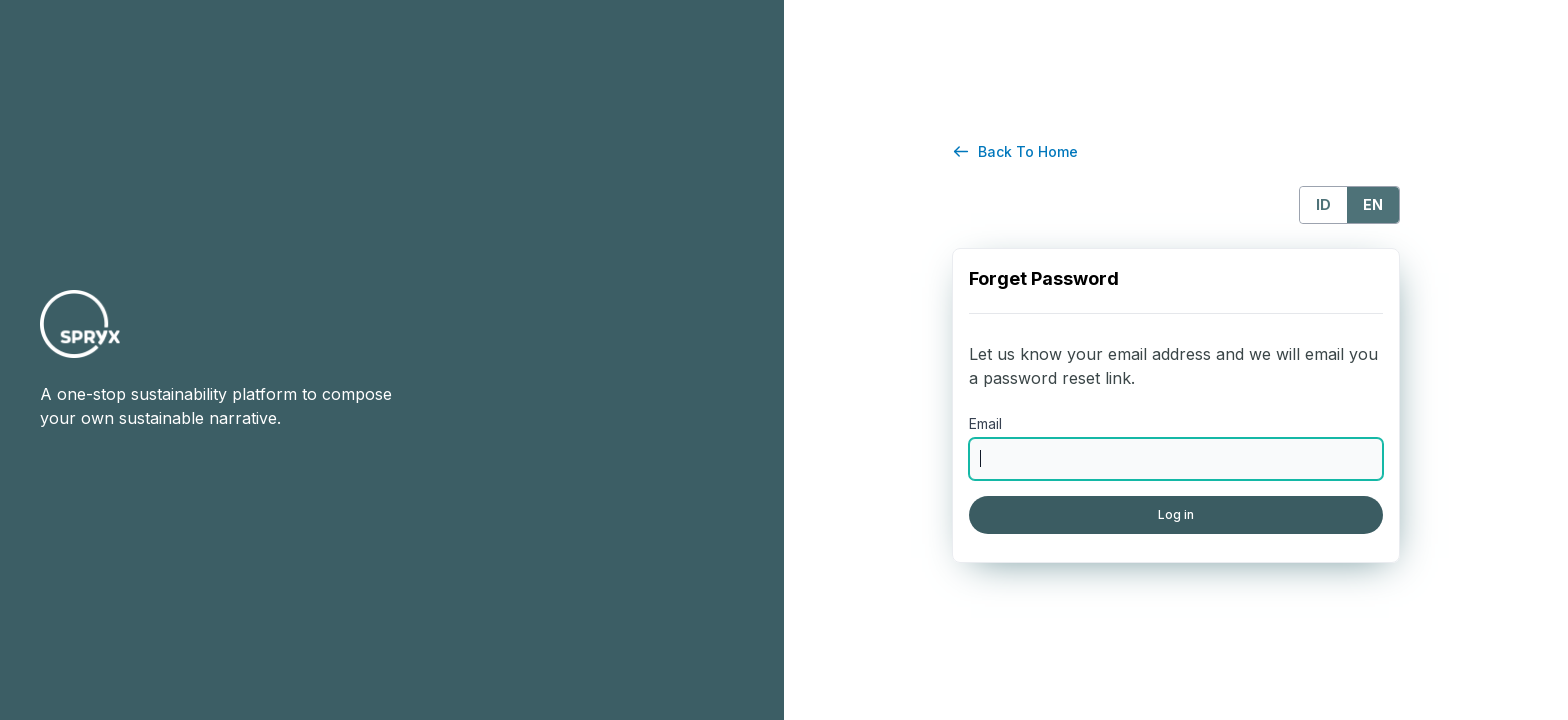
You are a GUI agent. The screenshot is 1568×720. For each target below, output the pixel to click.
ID (1323, 204)
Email (985, 423)
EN (1373, 204)
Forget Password (1044, 278)
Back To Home (1028, 151)
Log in (1176, 514)
